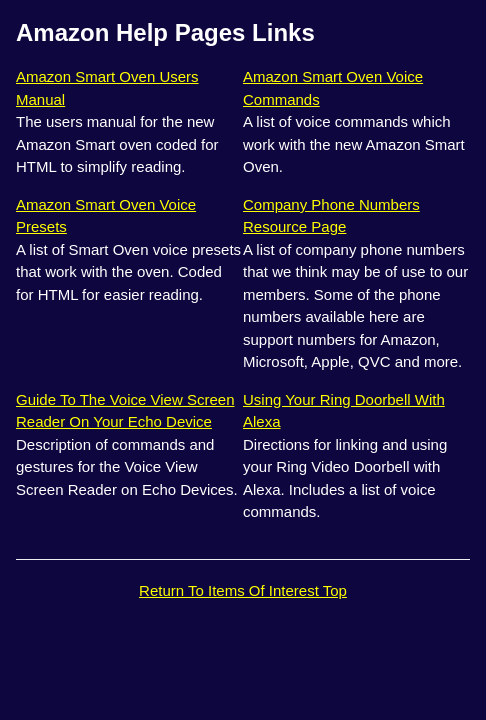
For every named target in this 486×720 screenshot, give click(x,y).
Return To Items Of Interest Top (243, 590)
